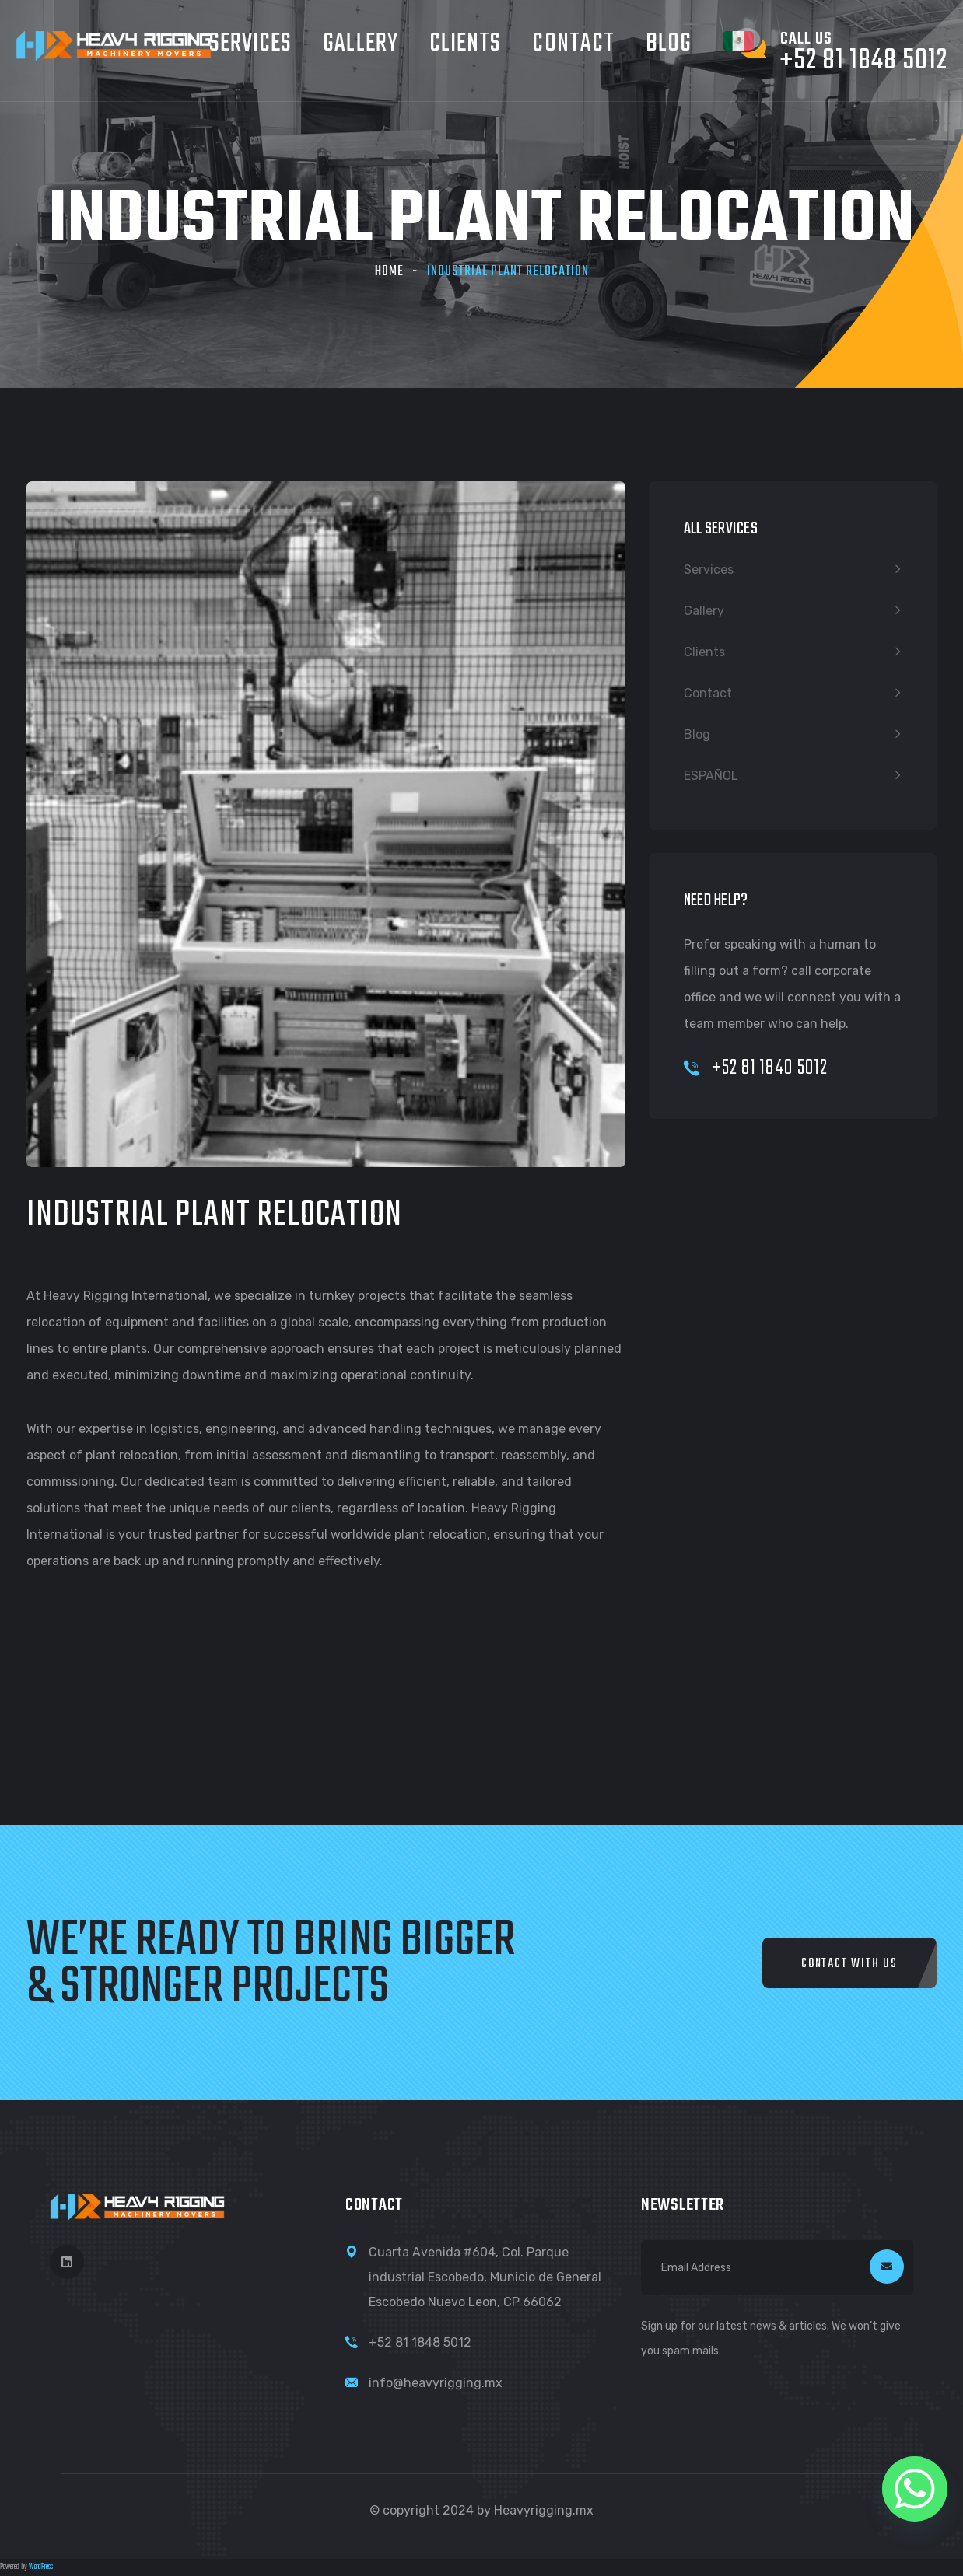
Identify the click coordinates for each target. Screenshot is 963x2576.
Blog (669, 44)
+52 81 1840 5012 (756, 1068)
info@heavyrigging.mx (436, 2382)
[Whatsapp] (914, 2489)
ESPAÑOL (711, 775)
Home (389, 271)
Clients (465, 44)
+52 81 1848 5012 (420, 2342)
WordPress (41, 2567)
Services (709, 569)
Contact (573, 44)
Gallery (360, 44)
